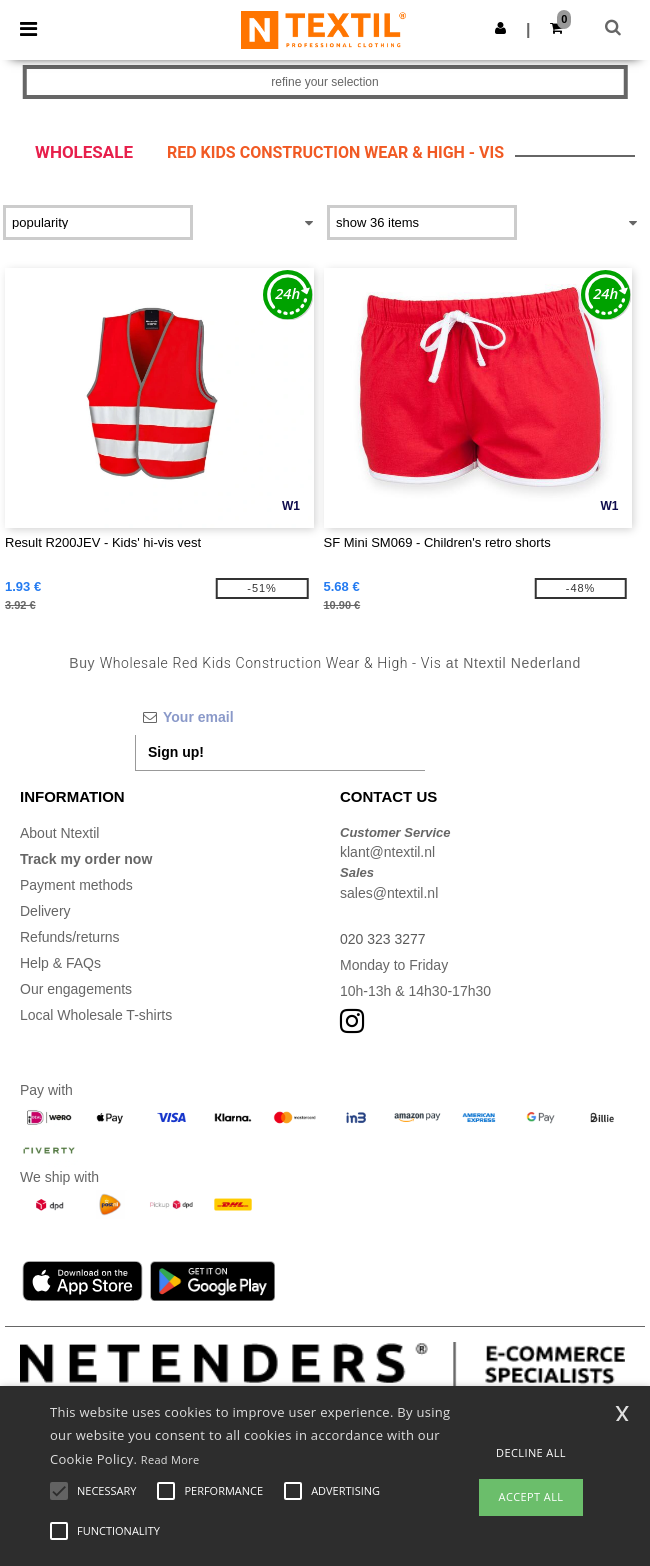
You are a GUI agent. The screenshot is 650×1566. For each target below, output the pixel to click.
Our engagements (76, 989)
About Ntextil (59, 833)
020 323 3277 (383, 939)
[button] (500, 28)
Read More (170, 1459)
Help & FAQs (60, 963)
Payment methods (76, 885)
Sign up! (176, 752)
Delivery (45, 911)
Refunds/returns (70, 937)
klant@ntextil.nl (387, 852)
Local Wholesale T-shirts (96, 1015)
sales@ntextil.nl (389, 893)
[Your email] (280, 717)
